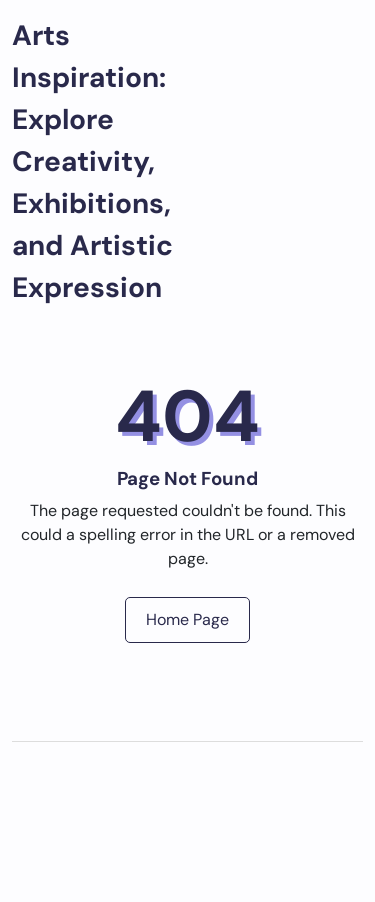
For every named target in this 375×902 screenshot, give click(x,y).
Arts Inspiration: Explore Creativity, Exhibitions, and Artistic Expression (92, 161)
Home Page (187, 619)
